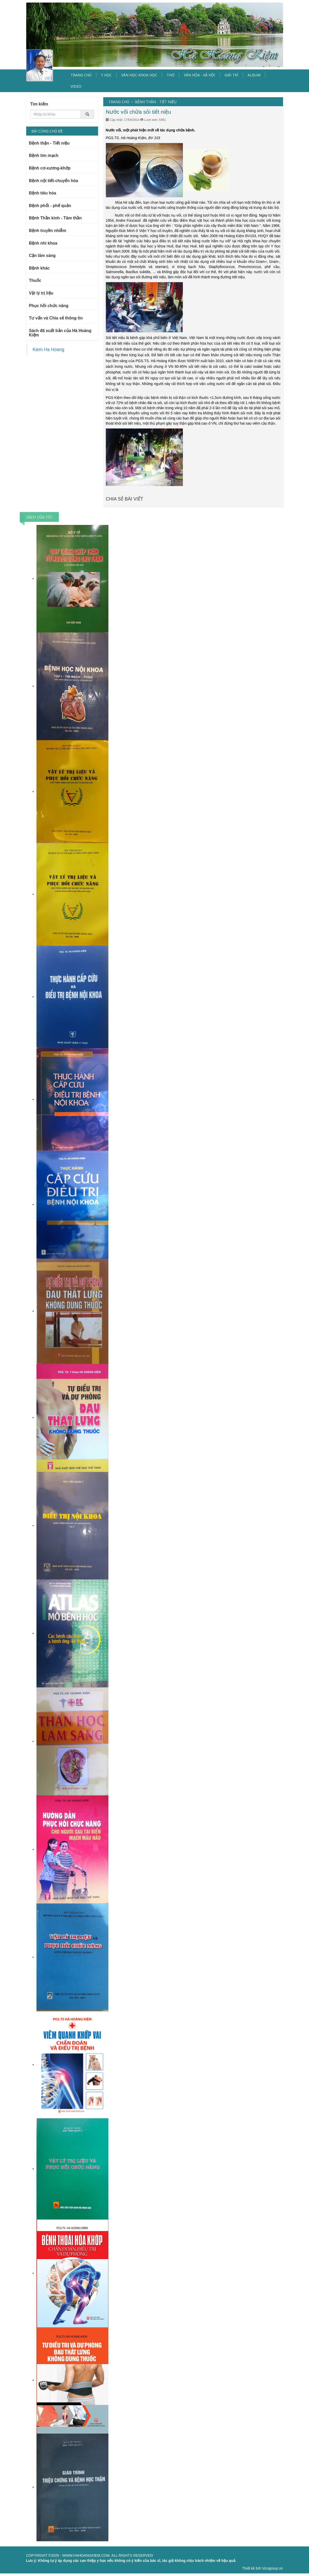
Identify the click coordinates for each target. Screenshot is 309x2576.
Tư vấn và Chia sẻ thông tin (56, 318)
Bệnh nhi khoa (43, 243)
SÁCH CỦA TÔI (39, 517)
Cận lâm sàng (42, 255)
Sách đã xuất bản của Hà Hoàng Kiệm (60, 332)
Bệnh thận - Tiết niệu (49, 143)
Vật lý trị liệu (41, 293)
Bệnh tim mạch (44, 155)
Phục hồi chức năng (49, 305)
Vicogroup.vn (272, 2568)
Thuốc (35, 280)
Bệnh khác (39, 268)
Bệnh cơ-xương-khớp (50, 168)
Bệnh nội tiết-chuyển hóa (53, 180)
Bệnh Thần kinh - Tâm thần (55, 218)
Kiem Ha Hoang (48, 349)
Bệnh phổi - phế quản (50, 205)
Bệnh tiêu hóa (42, 193)
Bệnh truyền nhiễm (47, 230)
